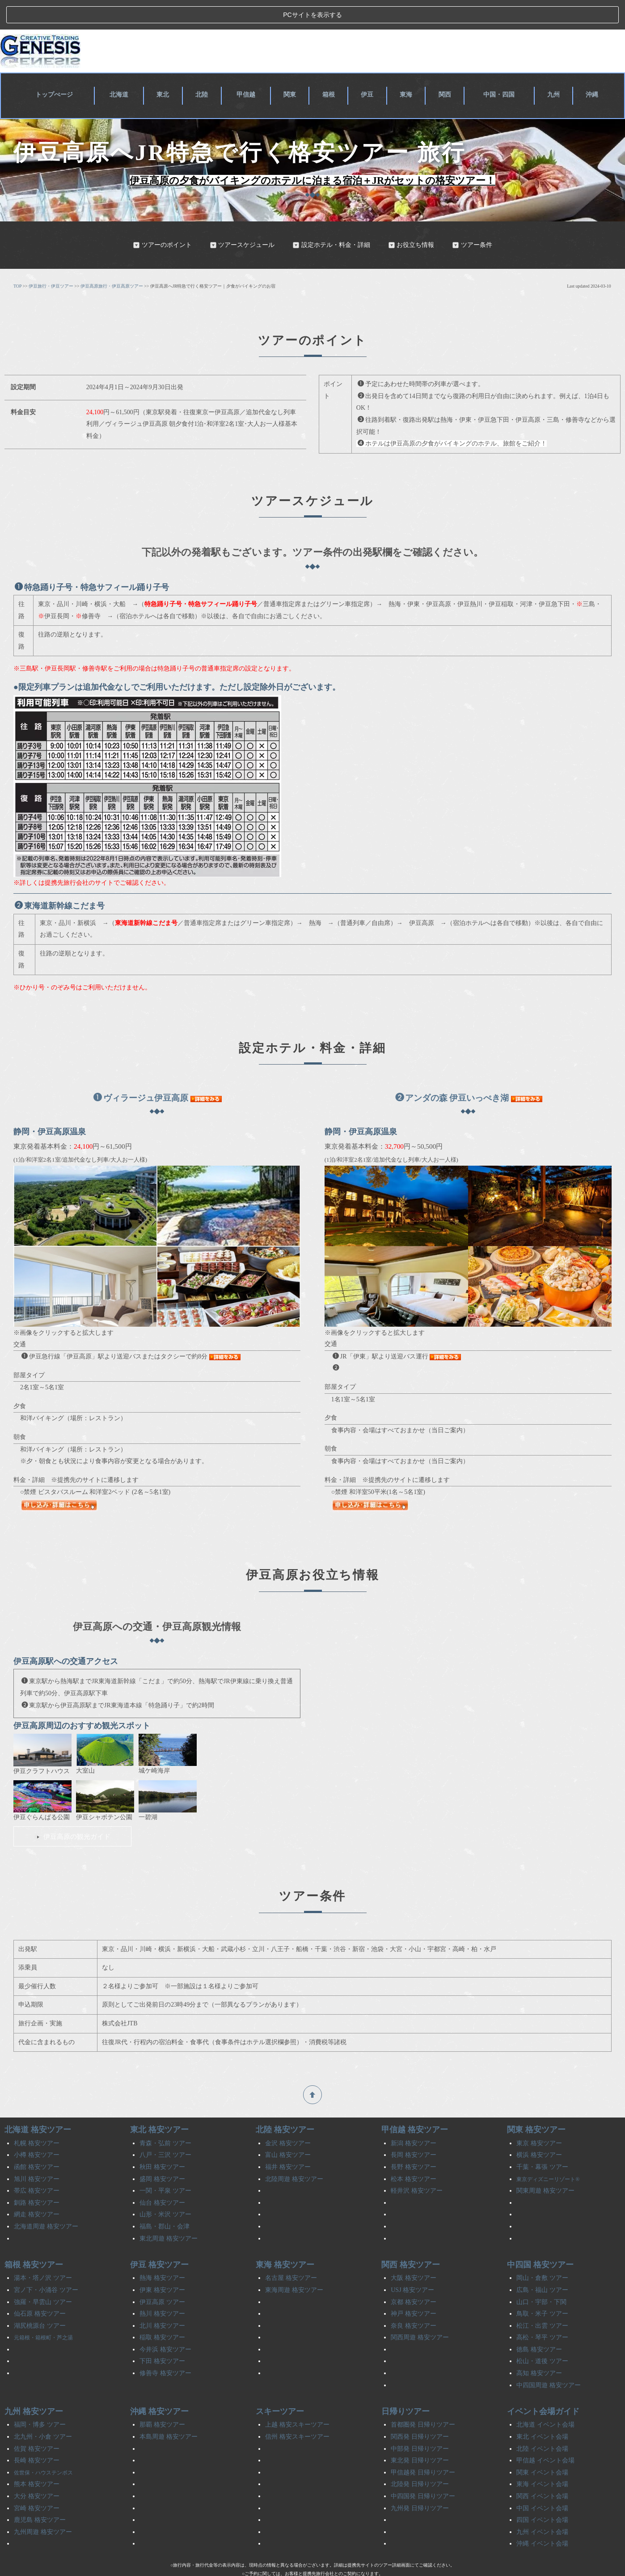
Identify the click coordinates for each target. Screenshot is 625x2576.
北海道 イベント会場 (545, 2399)
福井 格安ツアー (288, 2142)
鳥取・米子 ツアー (542, 2288)
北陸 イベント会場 (542, 2423)
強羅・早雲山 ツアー (43, 2277)
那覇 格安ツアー (162, 2399)
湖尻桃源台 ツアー (40, 2300)
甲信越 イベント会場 (545, 2435)
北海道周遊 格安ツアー (46, 2201)
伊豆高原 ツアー (162, 2277)
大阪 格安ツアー (413, 2252)
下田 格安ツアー (162, 2336)
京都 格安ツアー (413, 2277)
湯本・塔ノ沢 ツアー (43, 2252)
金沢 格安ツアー (288, 2118)
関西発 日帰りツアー (420, 2411)
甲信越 (249, 68)
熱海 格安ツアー (162, 2252)
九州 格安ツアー (33, 2386)
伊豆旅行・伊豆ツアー (51, 261)
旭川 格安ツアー (36, 2154)
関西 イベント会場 (542, 2471)
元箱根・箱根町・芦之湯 (43, 2312)
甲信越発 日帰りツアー (423, 2447)
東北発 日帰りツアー (420, 2435)
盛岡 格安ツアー (162, 2154)
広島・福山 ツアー (542, 2265)
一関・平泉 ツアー (165, 2165)
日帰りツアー (405, 2386)
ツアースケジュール (242, 219)
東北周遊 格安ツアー (168, 2213)
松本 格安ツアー (413, 2154)
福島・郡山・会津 (164, 2201)
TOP (17, 261)
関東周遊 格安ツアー (545, 2165)
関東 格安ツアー (536, 2104)
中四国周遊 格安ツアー (548, 2360)
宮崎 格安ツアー (36, 2483)
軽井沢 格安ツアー (417, 2165)
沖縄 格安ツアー (159, 2386)
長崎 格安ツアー (36, 2435)
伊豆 (368, 68)
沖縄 (593, 68)
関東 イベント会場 (542, 2447)
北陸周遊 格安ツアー (294, 2154)
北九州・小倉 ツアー (43, 2411)
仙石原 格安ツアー (40, 2288)
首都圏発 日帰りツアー (423, 2399)
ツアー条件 (472, 219)
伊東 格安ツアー (162, 2265)
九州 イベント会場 (542, 2507)
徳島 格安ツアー (539, 2324)
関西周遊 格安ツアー (420, 2312)
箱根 (331, 68)
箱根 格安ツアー (33, 2239)
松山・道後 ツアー (542, 2336)
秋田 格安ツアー (162, 2142)
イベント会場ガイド (543, 2386)
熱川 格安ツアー (162, 2288)
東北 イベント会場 (542, 2411)
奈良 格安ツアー (413, 2300)
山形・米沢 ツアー (165, 2189)
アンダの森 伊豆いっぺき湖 (452, 1073)
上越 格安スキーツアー (297, 2399)
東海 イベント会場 (542, 2459)
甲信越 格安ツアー (414, 2104)
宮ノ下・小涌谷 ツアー (46, 2265)
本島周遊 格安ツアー (168, 2411)
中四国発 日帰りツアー (423, 2471)
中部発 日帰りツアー (420, 2423)
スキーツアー (280, 2386)
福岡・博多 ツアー (40, 2399)
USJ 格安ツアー (412, 2265)
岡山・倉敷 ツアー (542, 2252)
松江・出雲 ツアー (542, 2300)
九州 (555, 68)
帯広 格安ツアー (36, 2165)
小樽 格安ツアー (36, 2130)
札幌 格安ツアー (36, 2118)
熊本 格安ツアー (36, 2459)
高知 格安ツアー (539, 2348)
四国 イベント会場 (542, 2494)
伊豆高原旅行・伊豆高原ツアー (111, 261)
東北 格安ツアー (159, 2104)
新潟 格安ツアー (413, 2118)
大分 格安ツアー (36, 2471)
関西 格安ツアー (410, 2239)
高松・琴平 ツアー (542, 2312)
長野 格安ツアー (413, 2142)
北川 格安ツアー (162, 2300)
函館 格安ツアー (36, 2142)
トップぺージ (57, 68)
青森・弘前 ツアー (165, 2118)
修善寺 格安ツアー (165, 2348)
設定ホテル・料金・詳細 (331, 219)
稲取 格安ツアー (162, 2312)
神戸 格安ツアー (413, 2288)
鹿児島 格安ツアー (40, 2494)
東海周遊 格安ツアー (294, 2265)
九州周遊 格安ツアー (43, 2507)
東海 (406, 68)
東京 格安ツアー (539, 2118)
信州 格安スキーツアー (297, 2411)
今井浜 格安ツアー (165, 2324)
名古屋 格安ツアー (291, 2252)
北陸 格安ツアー (285, 2104)
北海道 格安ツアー (37, 2104)
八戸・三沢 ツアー (165, 2130)
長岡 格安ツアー (413, 2130)
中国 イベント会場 (542, 2483)
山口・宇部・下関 (541, 2277)
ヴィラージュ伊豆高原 (140, 1073)
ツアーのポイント (162, 219)
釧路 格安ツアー (36, 2177)
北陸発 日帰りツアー (420, 2459)
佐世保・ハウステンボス (43, 2447)
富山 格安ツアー (288, 2130)
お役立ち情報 (411, 219)
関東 (293, 68)
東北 (168, 68)
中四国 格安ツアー (540, 2239)
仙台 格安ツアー (162, 2177)
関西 (444, 68)
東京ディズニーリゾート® (547, 2154)
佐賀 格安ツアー (36, 2423)
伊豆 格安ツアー (159, 2239)
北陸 (205, 68)
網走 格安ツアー (36, 2189)
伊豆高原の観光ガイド (72, 1811)
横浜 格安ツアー (539, 2130)
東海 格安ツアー (285, 2239)
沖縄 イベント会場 (542, 2518)
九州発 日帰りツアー (420, 2483)
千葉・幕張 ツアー (542, 2142)
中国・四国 (499, 68)
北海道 (124, 68)
